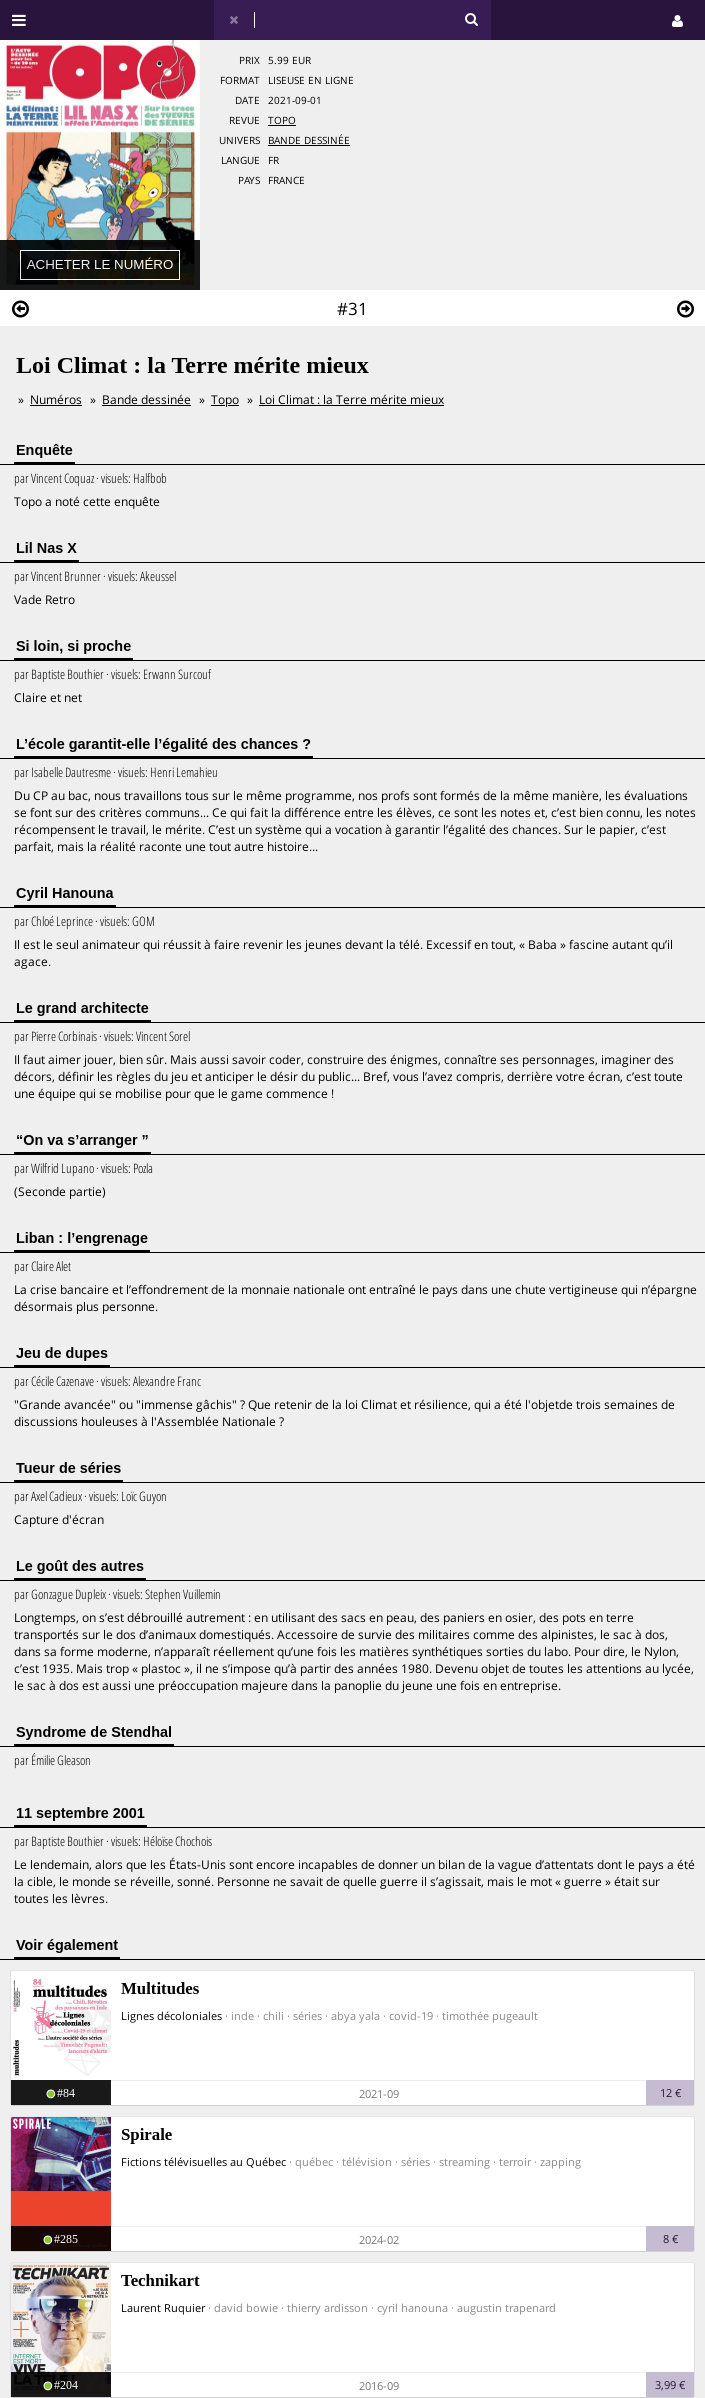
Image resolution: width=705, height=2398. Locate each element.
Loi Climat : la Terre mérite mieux (351, 399)
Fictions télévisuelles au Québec (203, 2161)
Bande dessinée (309, 140)
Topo (282, 120)
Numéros (56, 399)
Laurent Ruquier (163, 2307)
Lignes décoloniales (171, 2015)
